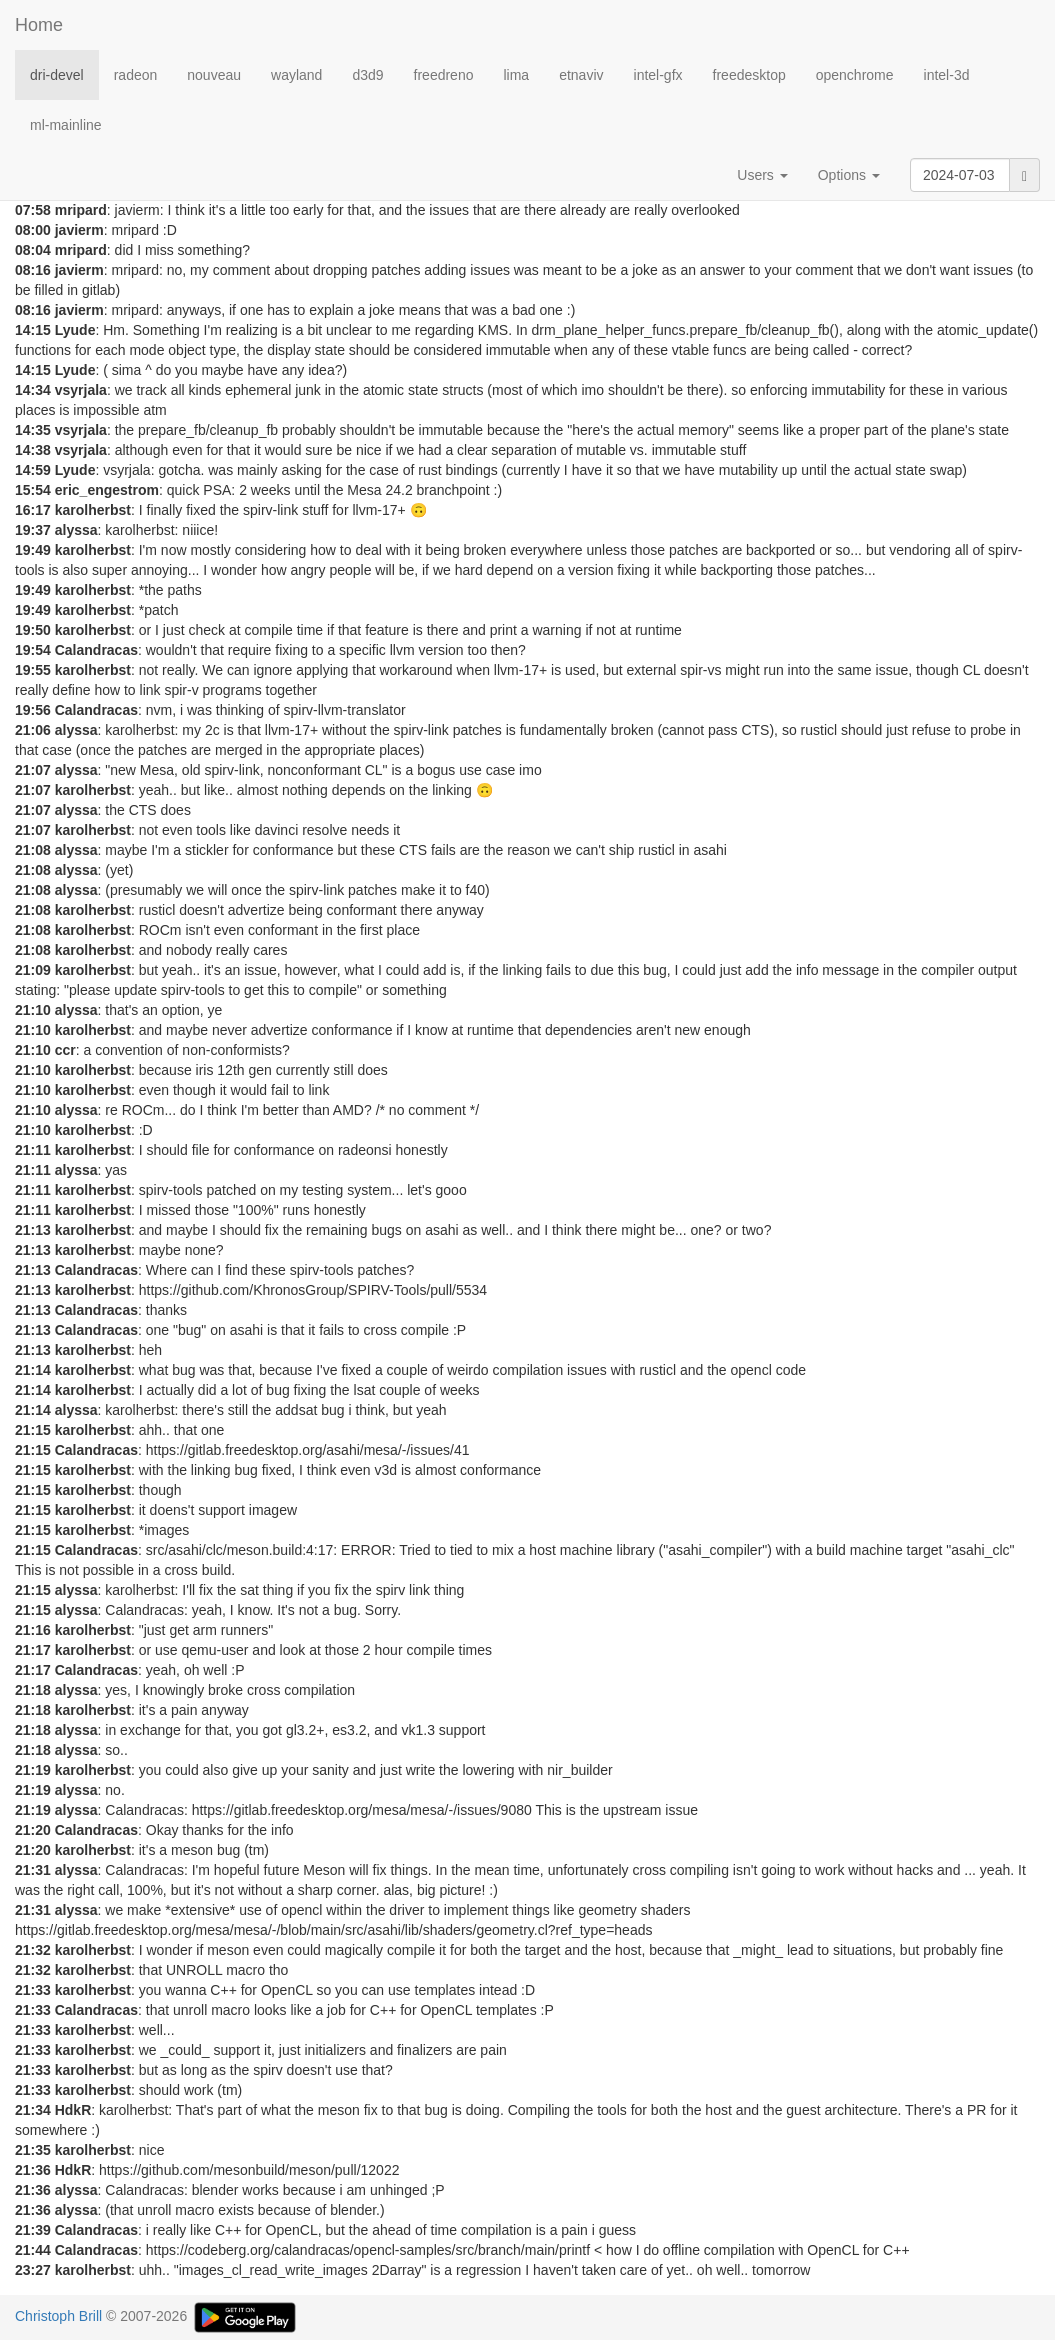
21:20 (33, 1830)
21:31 (33, 1870)
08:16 (33, 270)
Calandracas (96, 650)
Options (849, 175)
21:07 (33, 770)
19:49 (33, 550)
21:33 (33, 1990)
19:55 (33, 670)
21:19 (33, 1770)
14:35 (33, 430)
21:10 (33, 1010)
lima (516, 75)
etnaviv (581, 75)
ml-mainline (66, 125)
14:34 (33, 390)
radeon (136, 75)
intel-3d (947, 75)
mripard (81, 210)
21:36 (33, 2170)
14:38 (33, 450)
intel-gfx (658, 75)
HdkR (73, 2110)
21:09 (33, 970)
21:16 (33, 1630)
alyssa (76, 530)
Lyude (75, 330)
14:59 (33, 470)
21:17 (33, 1650)
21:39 (33, 2230)
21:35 (33, 2150)
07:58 (33, 210)
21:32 (33, 1950)
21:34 (33, 2110)
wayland (296, 75)
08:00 (33, 230)
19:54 (33, 650)
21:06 (33, 730)
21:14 (33, 1370)
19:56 (33, 710)
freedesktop (749, 75)
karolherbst (93, 510)
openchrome (855, 75)
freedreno (444, 75)
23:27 (33, 2270)
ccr (65, 1050)
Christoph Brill (58, 2316)
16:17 (33, 510)
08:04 (33, 250)
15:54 (33, 490)
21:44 (33, 2250)
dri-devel (57, 75)
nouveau (214, 75)
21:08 (33, 850)
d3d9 (367, 75)
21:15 (33, 1430)
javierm (79, 230)
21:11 (33, 1150)
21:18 (33, 1690)
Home (39, 25)
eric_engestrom (107, 490)
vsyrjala (81, 390)
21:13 (33, 1230)
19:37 (33, 530)
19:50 (33, 630)
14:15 (33, 330)
